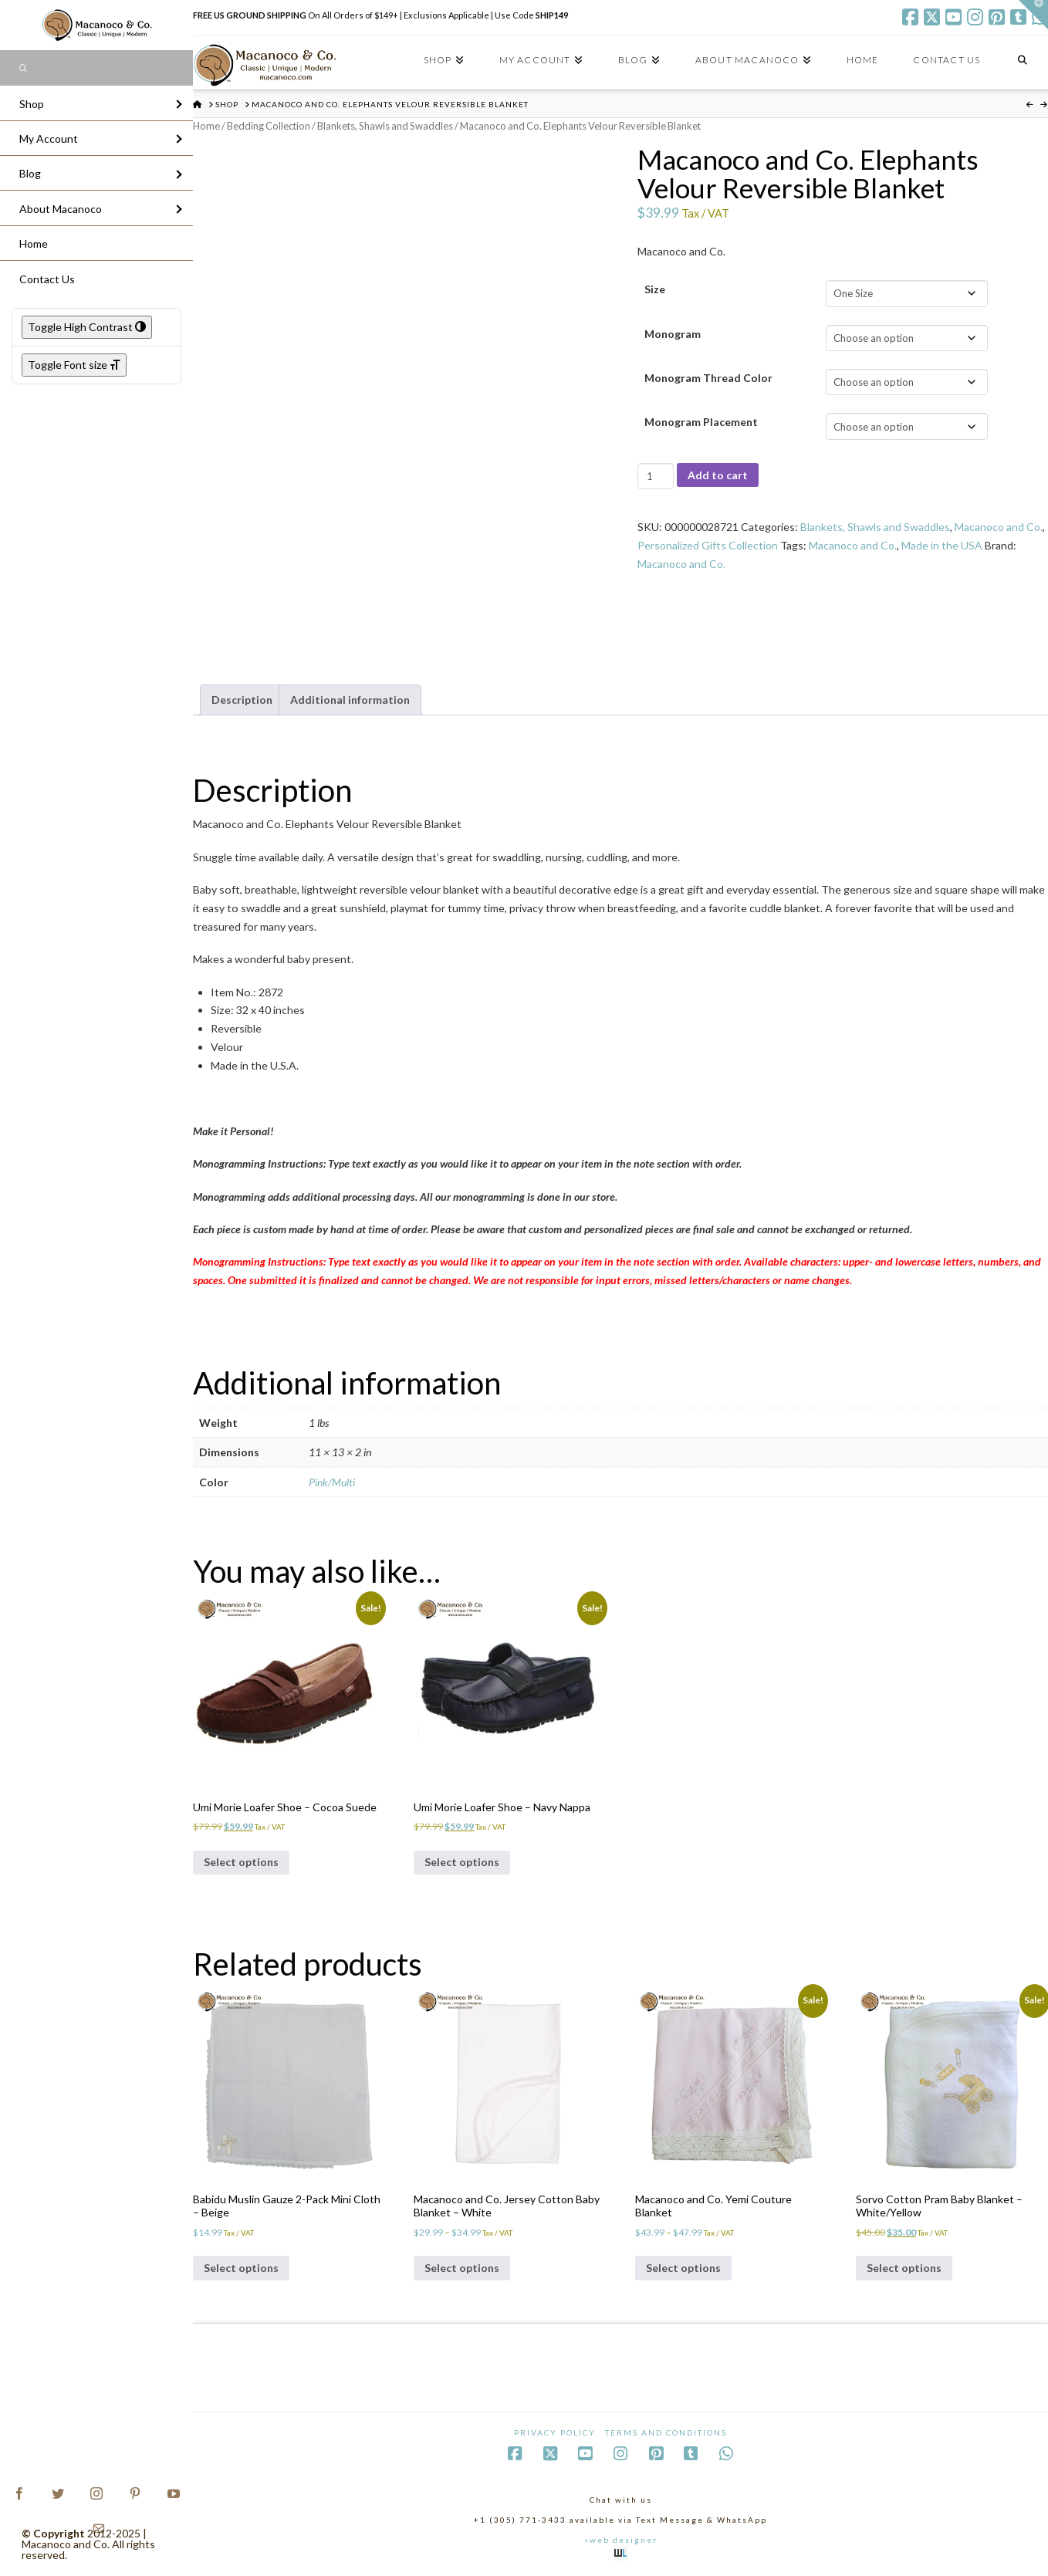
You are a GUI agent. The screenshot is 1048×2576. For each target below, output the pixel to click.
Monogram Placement (701, 421)
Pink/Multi (332, 1482)
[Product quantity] (655, 476)
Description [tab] (241, 699)
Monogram (672, 333)
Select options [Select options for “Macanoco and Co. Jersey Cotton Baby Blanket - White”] (461, 2267)
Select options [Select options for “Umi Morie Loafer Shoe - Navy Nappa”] (461, 1861)
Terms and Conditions (666, 2432)
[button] (1033, 14)
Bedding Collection (268, 126)
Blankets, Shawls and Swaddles (385, 126)
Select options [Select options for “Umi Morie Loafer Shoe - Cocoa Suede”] (241, 1861)
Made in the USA (941, 545)
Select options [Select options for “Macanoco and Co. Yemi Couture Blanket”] (683, 2267)
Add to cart (718, 475)
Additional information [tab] (350, 699)
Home (206, 126)
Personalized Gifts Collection (707, 545)
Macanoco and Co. (999, 526)
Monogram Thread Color (708, 377)
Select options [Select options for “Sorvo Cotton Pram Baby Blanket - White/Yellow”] (904, 2267)
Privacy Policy (555, 2432)
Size (654, 289)
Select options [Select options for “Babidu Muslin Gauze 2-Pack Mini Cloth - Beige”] (241, 2267)
